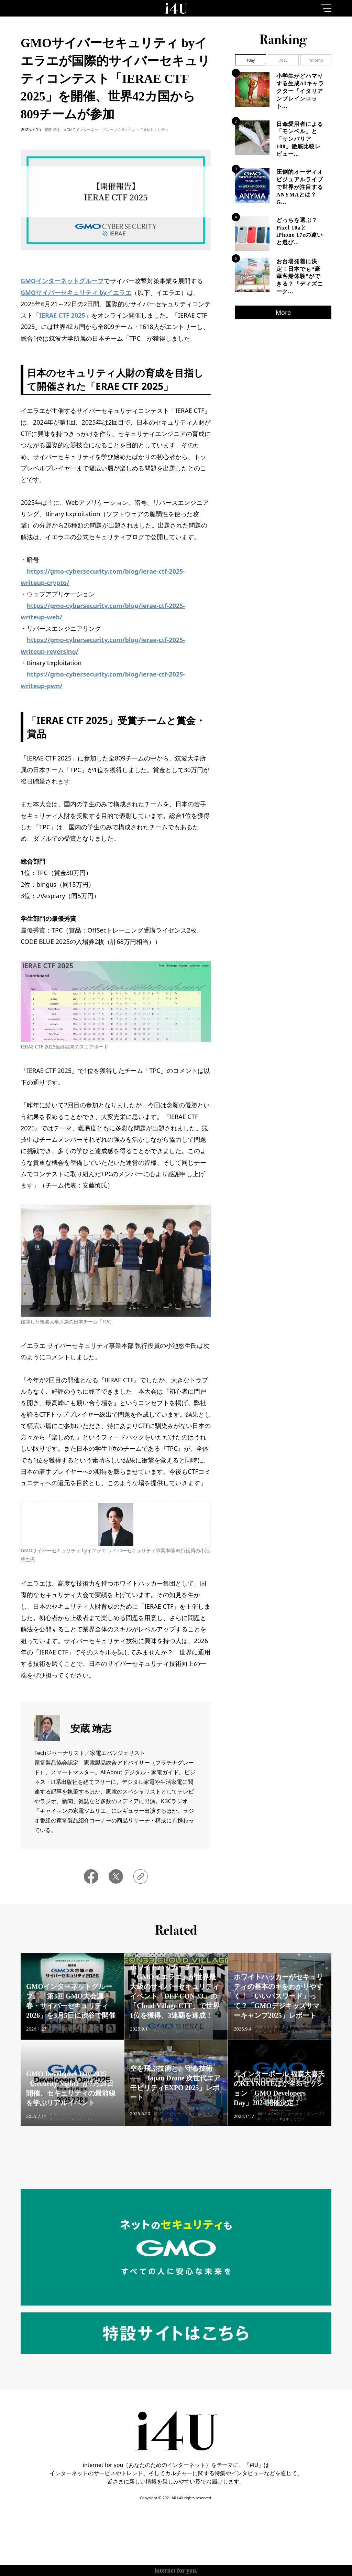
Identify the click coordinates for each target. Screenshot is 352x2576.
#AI (260, 2123)
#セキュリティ (156, 129)
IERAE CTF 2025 (62, 315)
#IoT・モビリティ (169, 2123)
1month (316, 60)
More (283, 312)
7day (283, 60)
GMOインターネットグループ (62, 281)
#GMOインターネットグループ (90, 129)
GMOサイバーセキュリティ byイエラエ (76, 292)
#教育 (312, 2040)
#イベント (130, 129)
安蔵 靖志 (52, 129)
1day (250, 60)
